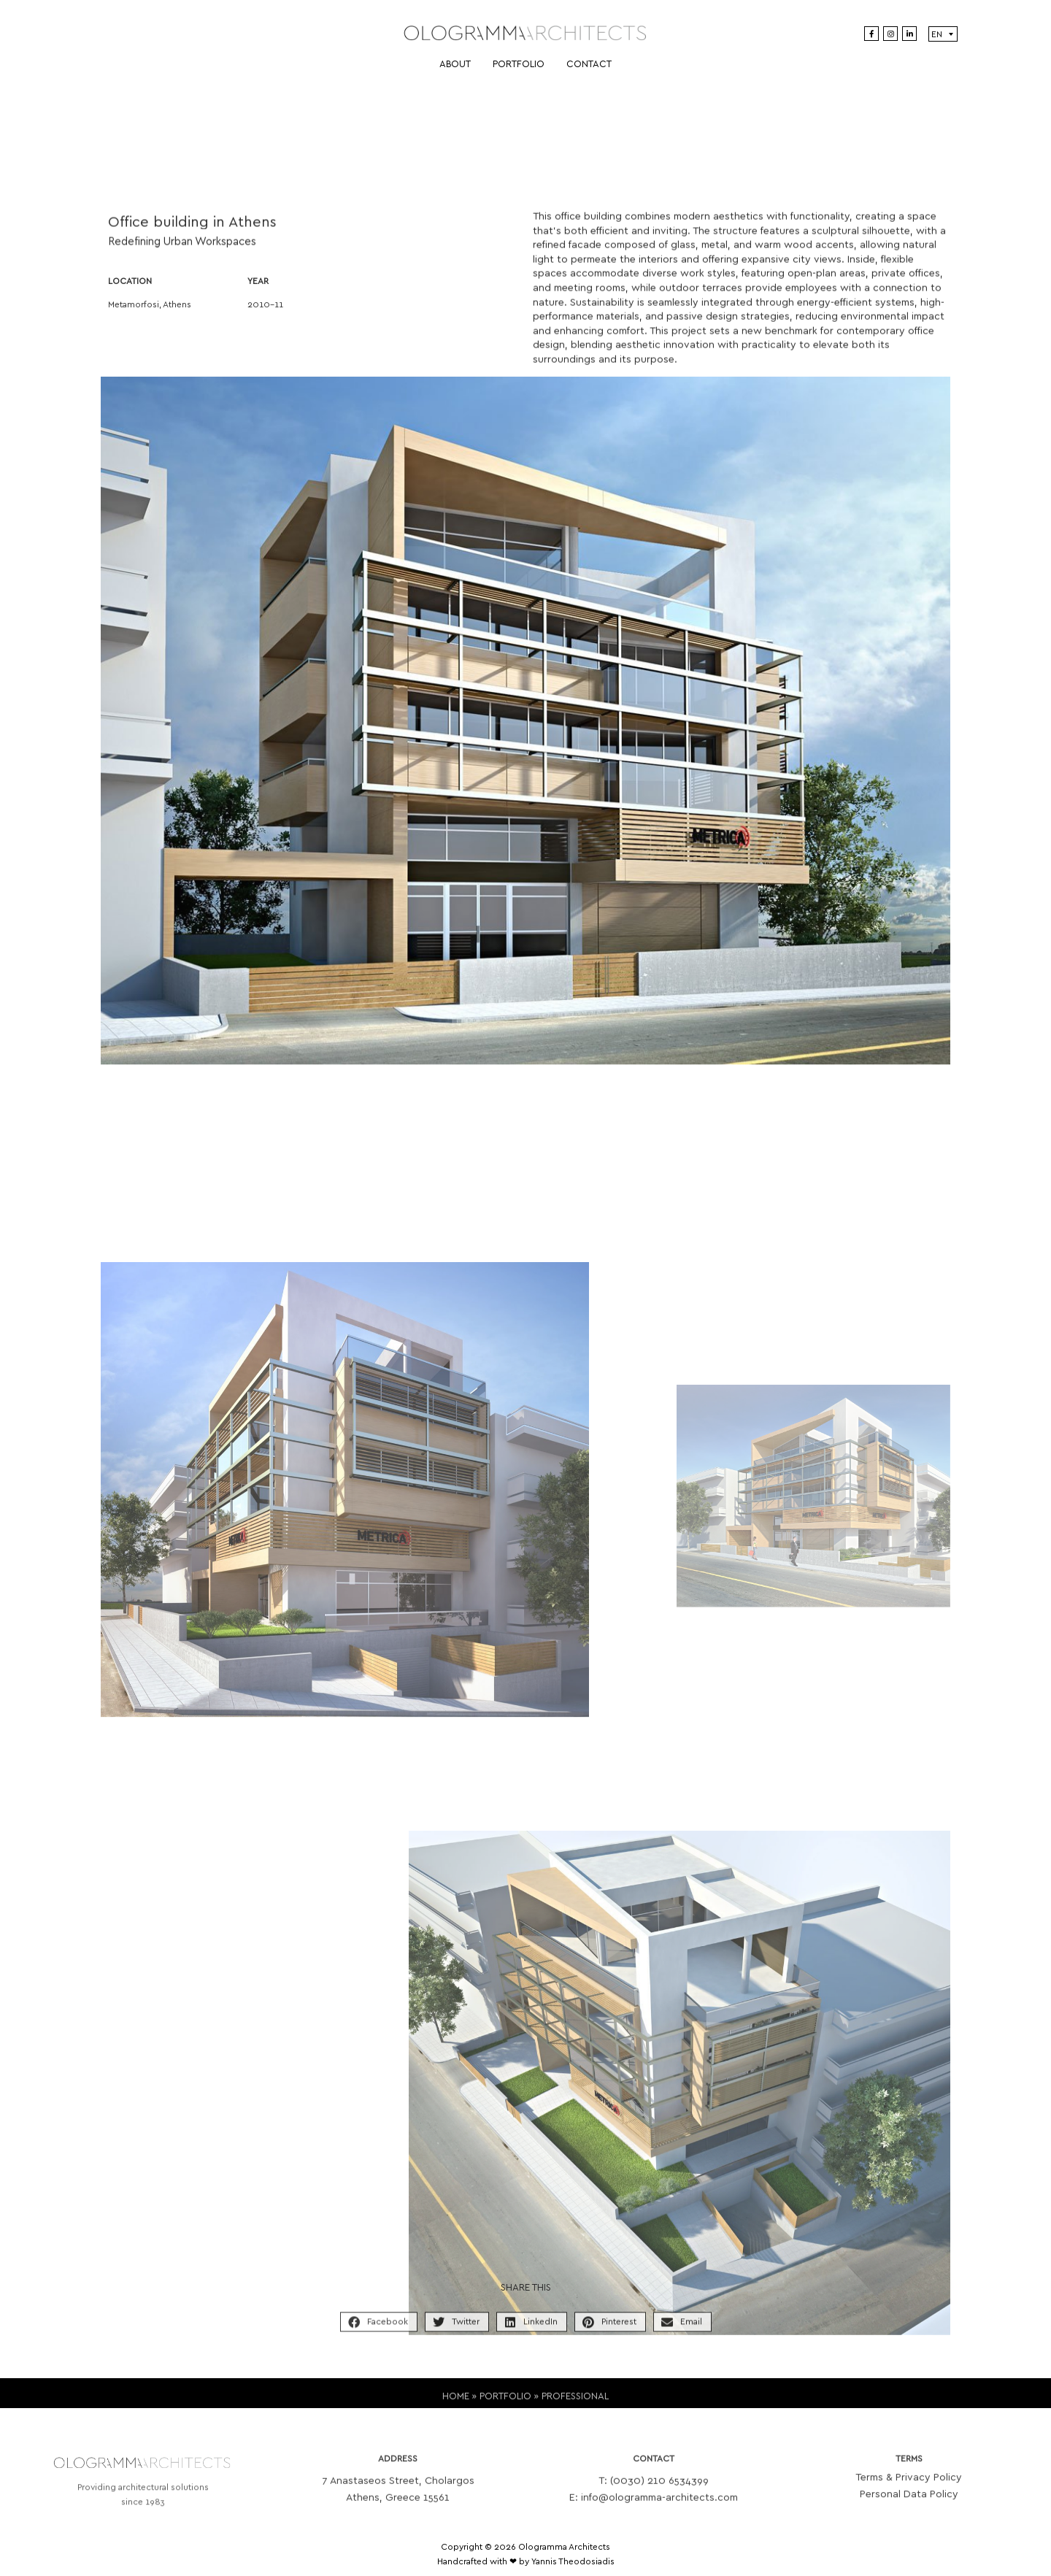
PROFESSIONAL (575, 2405)
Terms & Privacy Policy (908, 2492)
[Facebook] (871, 33)
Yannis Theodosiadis (573, 2561)
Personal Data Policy (909, 2509)
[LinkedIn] (909, 33)
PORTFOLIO (505, 2405)
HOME (455, 2405)
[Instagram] (890, 33)
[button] (378, 2333)
